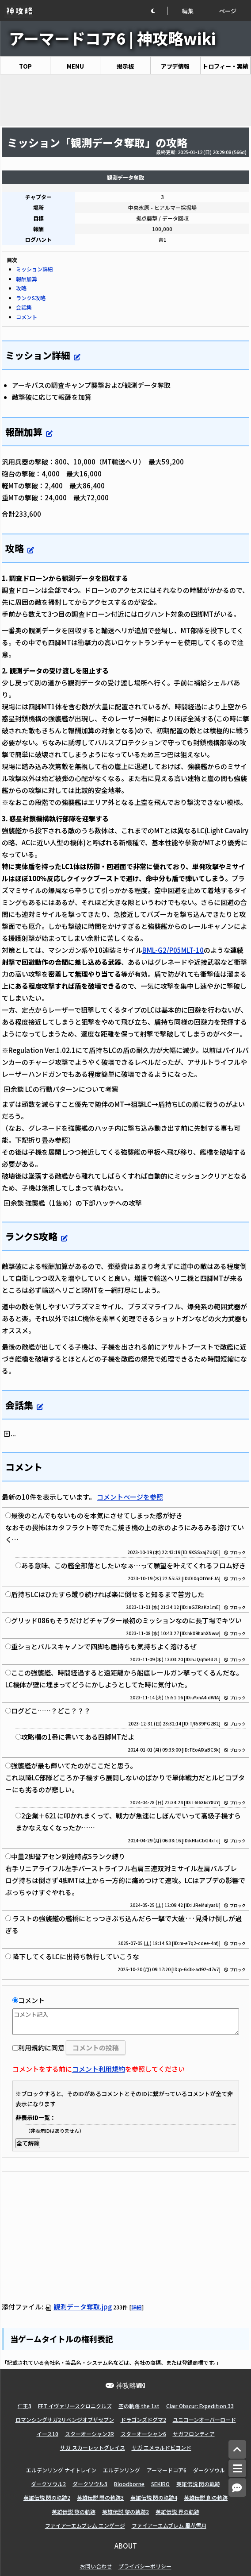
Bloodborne (129, 2483)
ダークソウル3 (89, 2483)
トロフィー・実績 (225, 66)
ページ (227, 11)
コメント (26, 317)
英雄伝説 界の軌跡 (177, 2511)
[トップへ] (237, 2449)
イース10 (47, 2433)
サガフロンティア (194, 2433)
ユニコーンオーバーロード (204, 2419)
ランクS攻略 (31, 298)
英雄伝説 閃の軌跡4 (153, 2497)
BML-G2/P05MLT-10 (173, 950)
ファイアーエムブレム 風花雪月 (169, 2525)
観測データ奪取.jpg (78, 2306)
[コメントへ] (237, 2487)
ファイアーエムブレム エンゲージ (85, 2525)
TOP (25, 66)
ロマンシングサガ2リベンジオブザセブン (64, 2419)
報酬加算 (26, 278)
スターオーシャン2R (89, 2433)
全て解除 (27, 2143)
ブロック (235, 1552)
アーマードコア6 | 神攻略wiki (112, 38)
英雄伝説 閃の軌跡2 (46, 2497)
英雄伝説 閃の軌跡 (198, 2483)
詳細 (136, 2307)
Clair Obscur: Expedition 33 (200, 2406)
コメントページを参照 (130, 1496)
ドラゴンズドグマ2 (143, 2419)
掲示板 (125, 66)
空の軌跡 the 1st (139, 2406)
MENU (75, 66)
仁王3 (24, 2406)
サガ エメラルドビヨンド (161, 2447)
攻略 (21, 288)
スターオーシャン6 (143, 2433)
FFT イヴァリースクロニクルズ (75, 2406)
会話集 (24, 307)
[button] (159, 11)
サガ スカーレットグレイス (92, 2447)
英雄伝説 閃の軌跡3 (100, 2497)
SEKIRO (160, 2483)
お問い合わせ (96, 2566)
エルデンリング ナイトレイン (61, 2470)
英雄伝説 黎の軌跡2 (125, 2511)
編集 (188, 11)
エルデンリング (121, 2470)
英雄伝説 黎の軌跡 (73, 2511)
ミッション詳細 (34, 269)
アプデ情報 (175, 66)
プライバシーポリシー (144, 2566)
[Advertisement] (125, 100)
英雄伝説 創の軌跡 (206, 2497)
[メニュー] (237, 2468)
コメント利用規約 (98, 2068)
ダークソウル (209, 2470)
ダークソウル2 (48, 2483)
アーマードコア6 (166, 2470)
